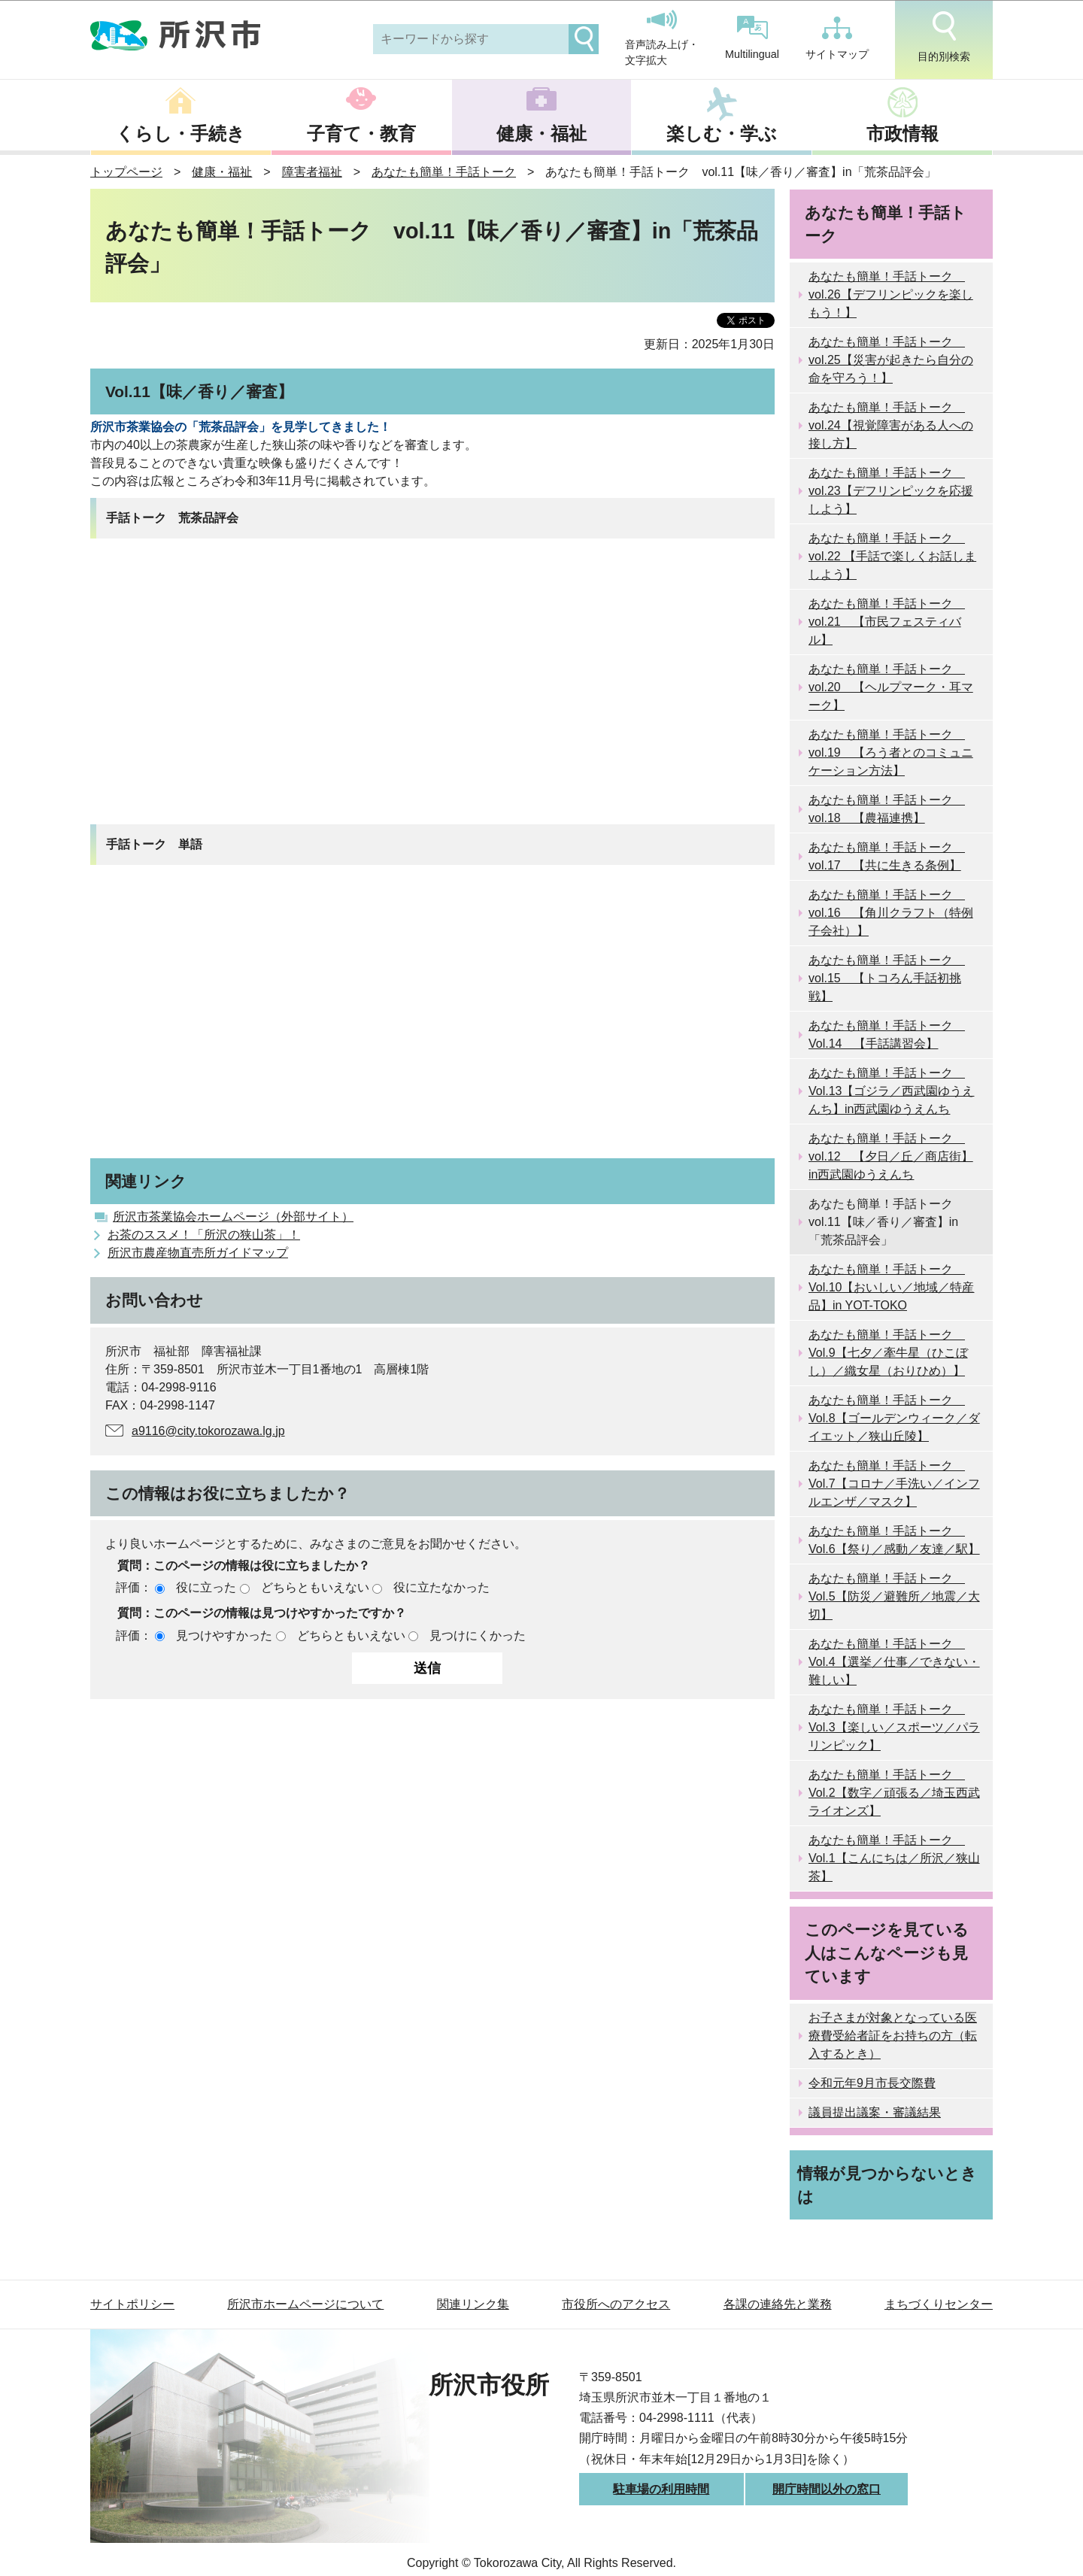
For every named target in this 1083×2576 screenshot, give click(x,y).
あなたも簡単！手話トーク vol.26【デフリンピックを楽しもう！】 (890, 294)
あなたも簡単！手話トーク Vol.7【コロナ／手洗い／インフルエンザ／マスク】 (894, 1483)
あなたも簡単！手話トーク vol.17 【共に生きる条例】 (886, 856)
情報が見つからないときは (887, 2185)
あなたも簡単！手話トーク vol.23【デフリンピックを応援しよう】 (890, 490)
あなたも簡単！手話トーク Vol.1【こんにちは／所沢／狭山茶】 (894, 1858)
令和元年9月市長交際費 (872, 2083)
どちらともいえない (315, 1587)
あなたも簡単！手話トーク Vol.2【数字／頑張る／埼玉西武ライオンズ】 (894, 1792)
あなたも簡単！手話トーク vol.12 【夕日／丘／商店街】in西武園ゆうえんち (890, 1156)
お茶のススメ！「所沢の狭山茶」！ (204, 1234)
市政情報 (902, 133)
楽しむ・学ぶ (721, 133)
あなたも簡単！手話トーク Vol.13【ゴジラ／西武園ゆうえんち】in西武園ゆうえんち (891, 1091)
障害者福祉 (312, 171)
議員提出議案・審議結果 (874, 2112)
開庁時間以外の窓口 (826, 2489)
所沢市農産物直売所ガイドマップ (198, 1252)
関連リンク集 (473, 2304)
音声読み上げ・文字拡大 (662, 38)
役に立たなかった (441, 1587)
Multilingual (752, 38)
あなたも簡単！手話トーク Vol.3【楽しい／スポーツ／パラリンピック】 (894, 1727)
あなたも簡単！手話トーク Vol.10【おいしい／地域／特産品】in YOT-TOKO (891, 1287)
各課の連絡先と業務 (778, 2304)
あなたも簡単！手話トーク (444, 171)
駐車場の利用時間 (661, 2489)
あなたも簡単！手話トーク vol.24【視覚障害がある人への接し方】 (890, 425)
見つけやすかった (224, 1635)
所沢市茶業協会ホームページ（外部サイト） (233, 1216)
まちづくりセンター (938, 2304)
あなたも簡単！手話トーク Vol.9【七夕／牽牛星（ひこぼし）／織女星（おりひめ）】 (888, 1352)
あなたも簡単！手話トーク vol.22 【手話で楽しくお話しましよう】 (892, 556)
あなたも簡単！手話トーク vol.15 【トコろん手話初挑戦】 (886, 978)
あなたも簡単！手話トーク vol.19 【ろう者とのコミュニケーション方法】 (890, 752)
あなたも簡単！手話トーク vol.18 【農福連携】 (886, 808)
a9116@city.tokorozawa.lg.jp (208, 1431)
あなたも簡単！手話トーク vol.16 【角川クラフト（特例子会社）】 (890, 912)
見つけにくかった (477, 1635)
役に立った (206, 1587)
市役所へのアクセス (616, 2304)
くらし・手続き (180, 133)
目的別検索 (944, 36)
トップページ (126, 171)
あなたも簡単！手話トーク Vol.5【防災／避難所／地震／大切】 (894, 1596)
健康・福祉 (541, 133)
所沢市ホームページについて (305, 2304)
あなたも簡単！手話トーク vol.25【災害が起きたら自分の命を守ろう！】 (890, 359)
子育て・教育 (361, 133)
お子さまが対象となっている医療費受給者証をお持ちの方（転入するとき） (892, 2035)
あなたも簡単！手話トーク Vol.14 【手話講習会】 (886, 1034)
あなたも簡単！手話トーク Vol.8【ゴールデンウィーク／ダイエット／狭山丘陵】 (894, 1418)
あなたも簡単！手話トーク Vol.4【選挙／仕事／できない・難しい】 (894, 1661)
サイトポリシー (132, 2304)
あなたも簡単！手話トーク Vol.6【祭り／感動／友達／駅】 (894, 1540)
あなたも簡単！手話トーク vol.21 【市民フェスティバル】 (886, 621)
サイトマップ (837, 38)
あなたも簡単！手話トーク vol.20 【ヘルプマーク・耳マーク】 (890, 687)
